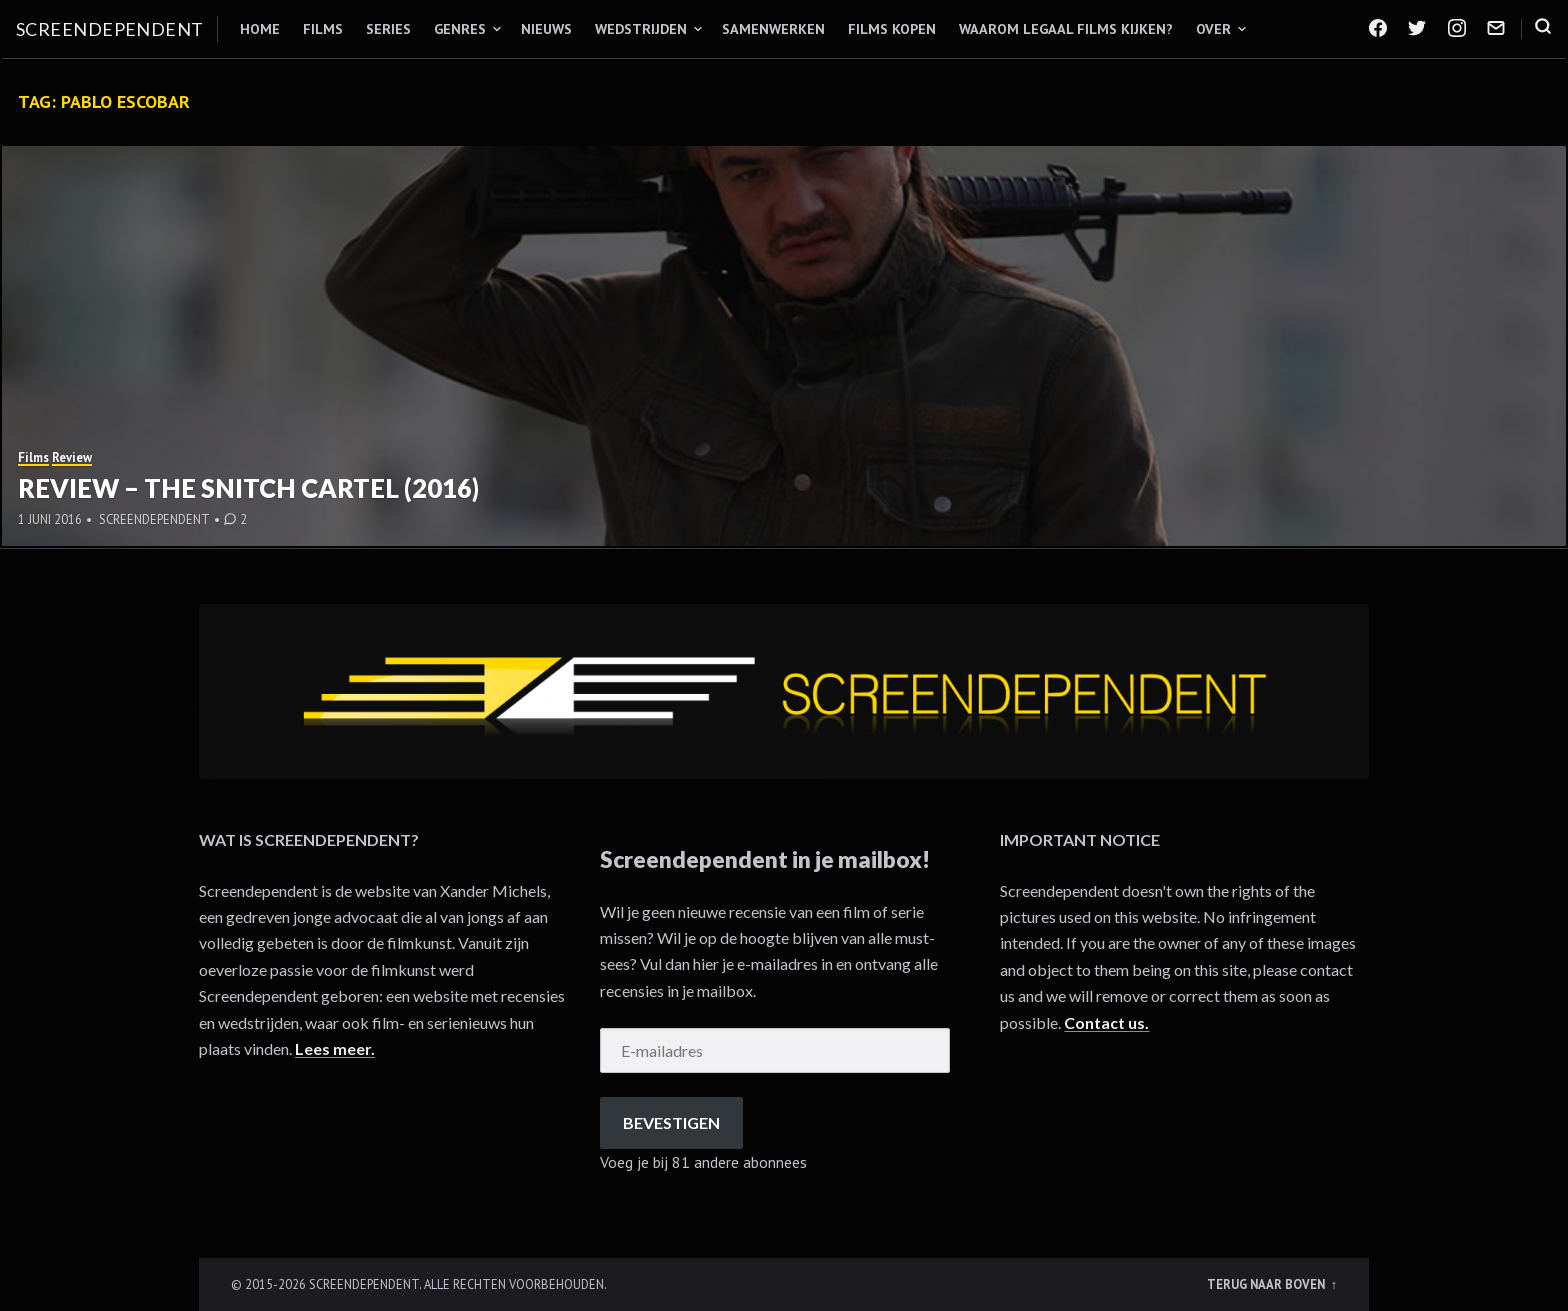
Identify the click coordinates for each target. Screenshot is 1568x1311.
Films (323, 29)
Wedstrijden (641, 29)
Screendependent (110, 29)
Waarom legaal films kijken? (1066, 29)
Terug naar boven (1267, 1284)
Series (388, 29)
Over (1213, 29)
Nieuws (546, 29)
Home (260, 29)
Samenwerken (773, 29)
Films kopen (892, 29)
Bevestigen (671, 1122)
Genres (460, 29)
